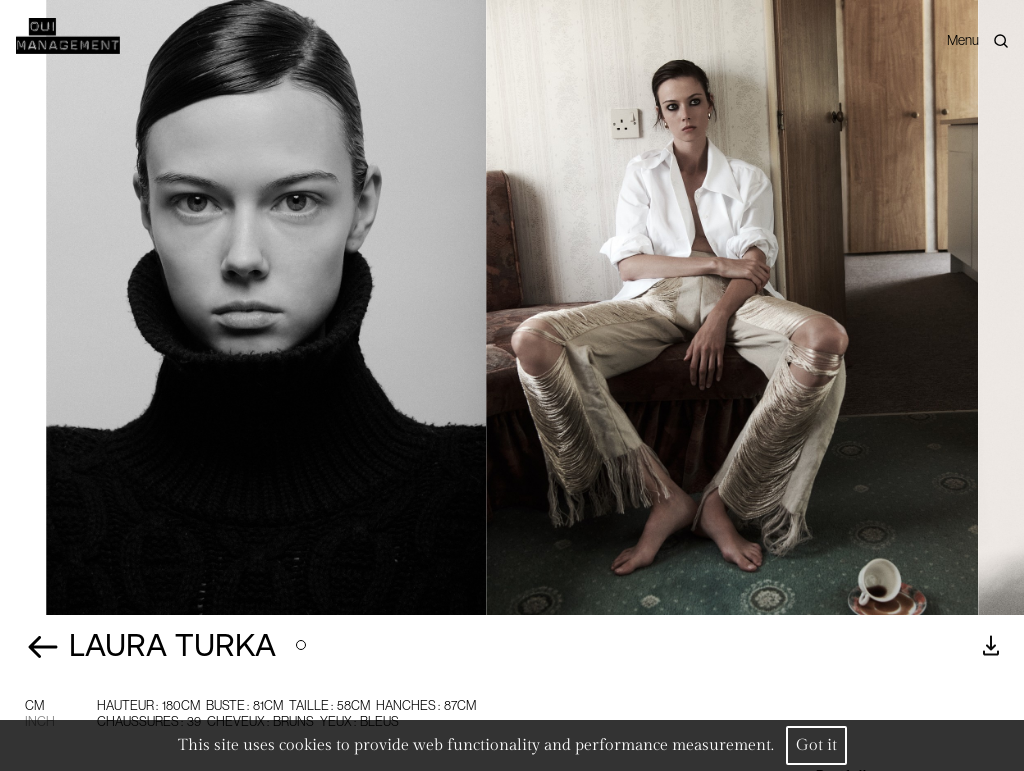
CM (34, 705)
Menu (963, 40)
